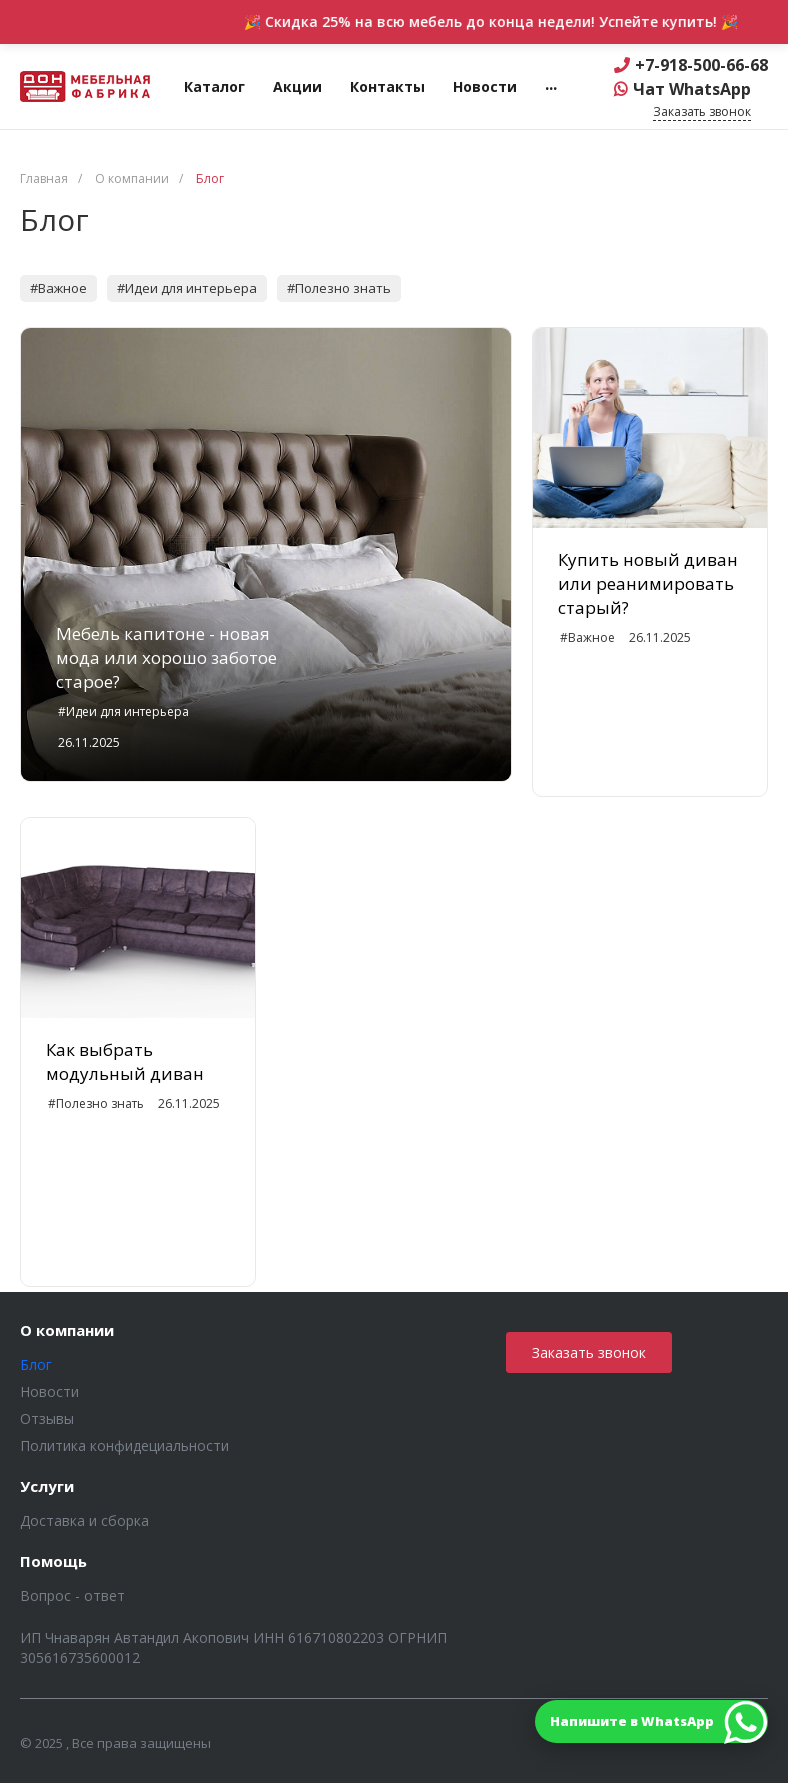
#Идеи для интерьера (187, 288)
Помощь (53, 1562)
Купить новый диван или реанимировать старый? (648, 583)
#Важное (58, 288)
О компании (67, 1331)
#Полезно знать (339, 288)
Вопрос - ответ (72, 1595)
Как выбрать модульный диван (125, 1061)
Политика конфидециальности (124, 1445)
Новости (49, 1391)
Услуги (47, 1487)
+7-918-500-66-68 (701, 65)
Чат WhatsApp (692, 89)
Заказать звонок (589, 1352)
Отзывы (47, 1418)
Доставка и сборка (84, 1520)
